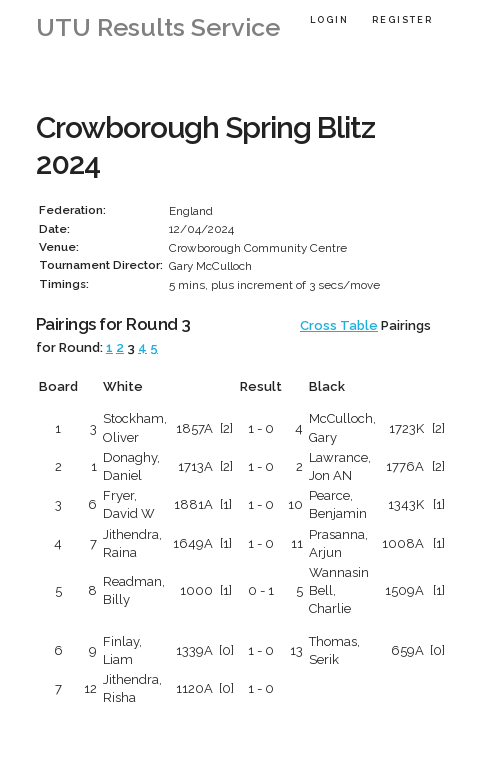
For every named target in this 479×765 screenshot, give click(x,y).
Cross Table (339, 325)
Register (402, 20)
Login (329, 20)
